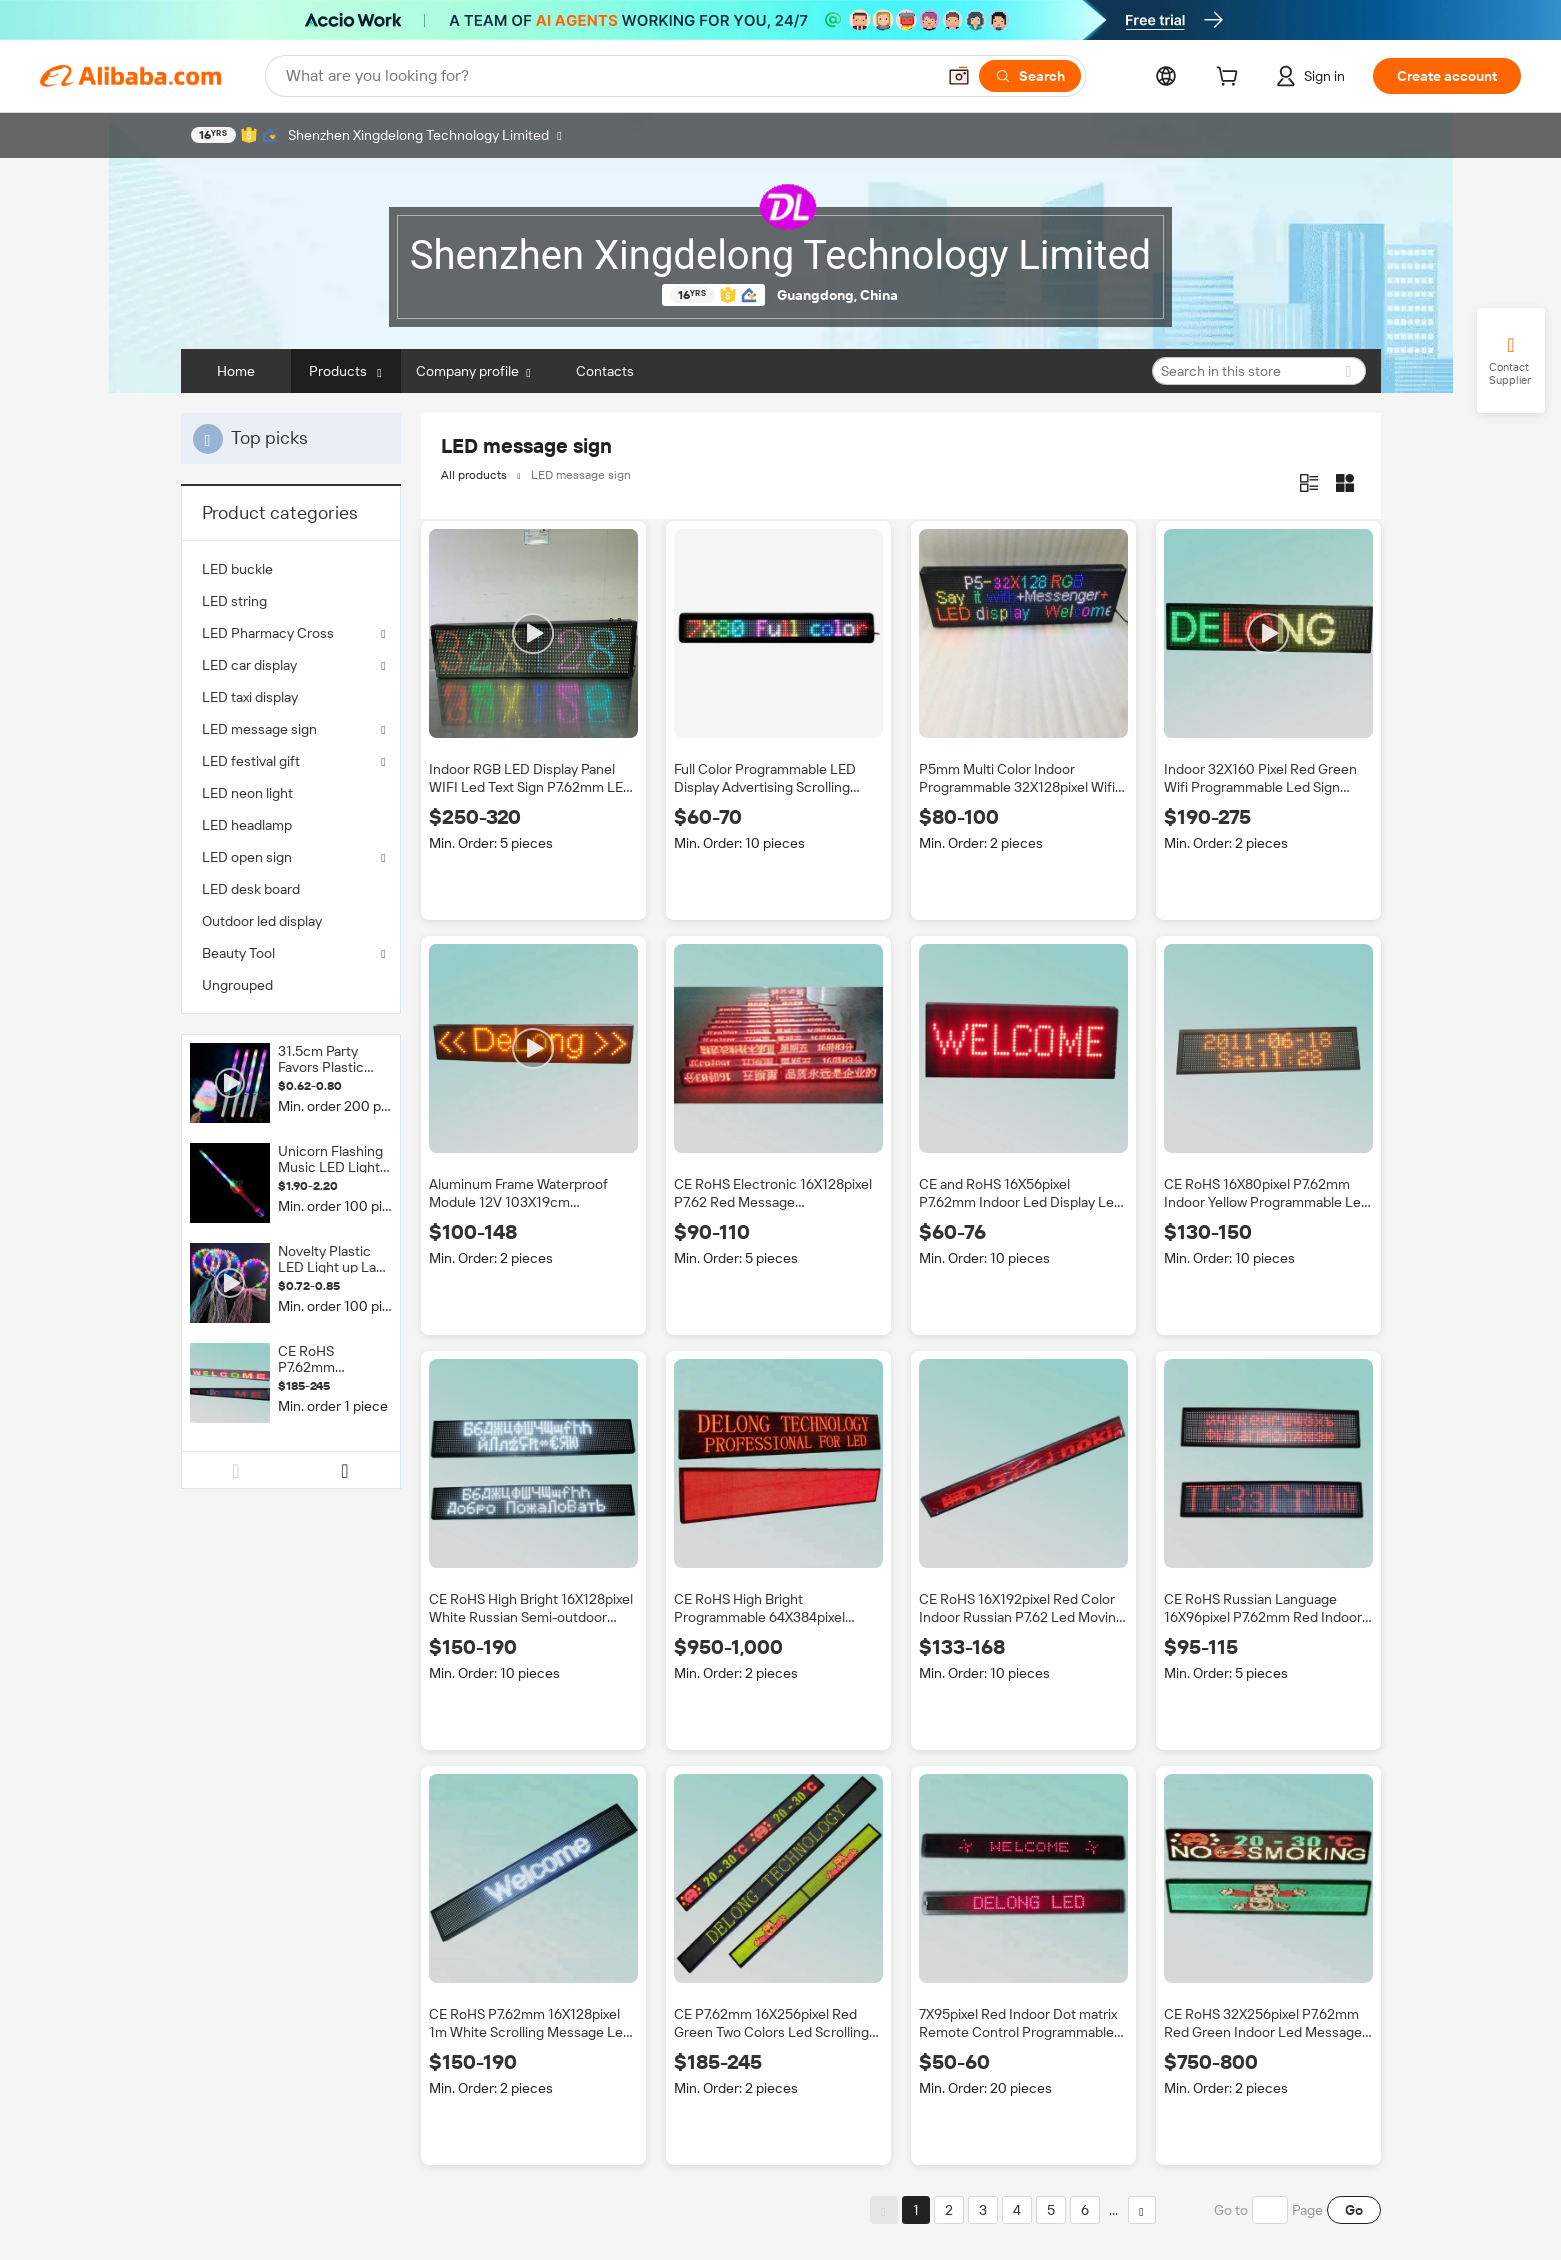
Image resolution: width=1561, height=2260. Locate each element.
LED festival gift (251, 761)
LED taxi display (250, 697)
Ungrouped (237, 985)
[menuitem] (291, 569)
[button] (959, 76)
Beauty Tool (238, 953)
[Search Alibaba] (608, 76)
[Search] (1030, 76)
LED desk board (251, 889)
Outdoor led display (262, 921)
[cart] (1231, 79)
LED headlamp (247, 825)
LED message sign (259, 729)
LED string (234, 601)
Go (1354, 2210)
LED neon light (247, 793)
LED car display (249, 665)
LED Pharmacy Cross (268, 633)
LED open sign (247, 857)
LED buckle (237, 569)
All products (474, 475)
